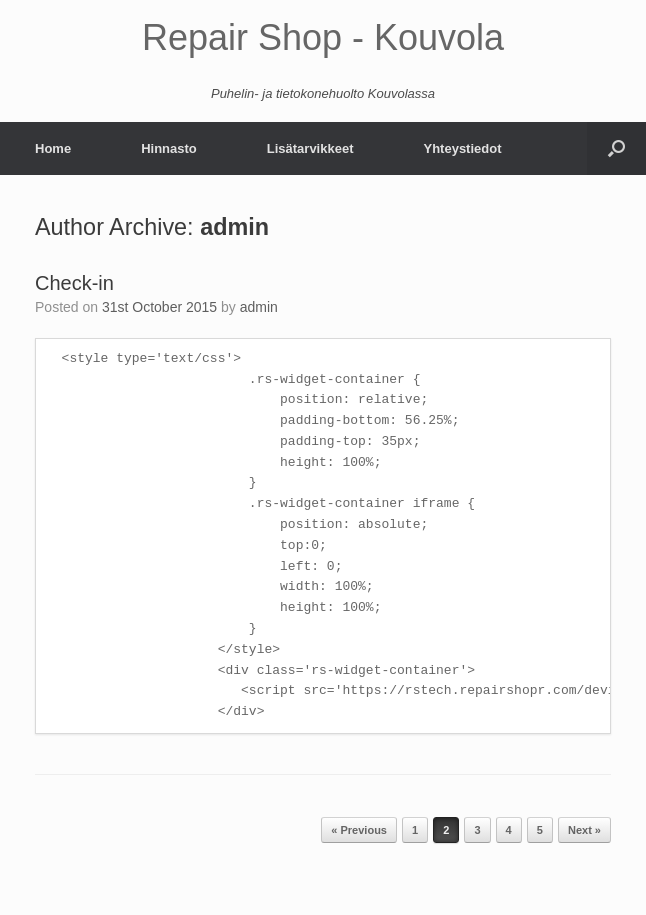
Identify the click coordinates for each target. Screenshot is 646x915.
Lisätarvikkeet (310, 148)
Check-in (74, 283)
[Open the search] (616, 148)
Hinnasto (169, 148)
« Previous (359, 830)
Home (53, 148)
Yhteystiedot (462, 148)
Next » (584, 830)
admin (234, 227)
